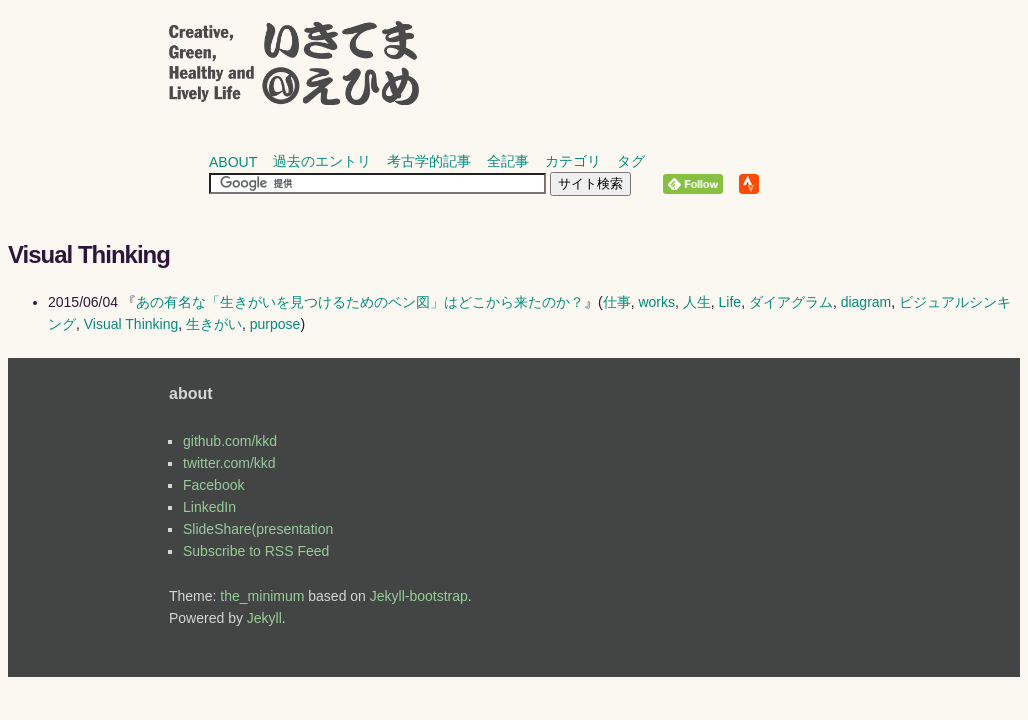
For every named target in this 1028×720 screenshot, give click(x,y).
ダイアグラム (791, 302)
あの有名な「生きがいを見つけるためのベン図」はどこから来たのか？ (360, 302)
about (233, 162)
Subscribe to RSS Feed (256, 551)
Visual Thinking (131, 324)
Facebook (213, 485)
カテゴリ (573, 161)
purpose (275, 324)
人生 (697, 302)
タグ (631, 161)
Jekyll (264, 618)
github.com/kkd (230, 441)
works (656, 302)
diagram (866, 302)
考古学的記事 (429, 161)
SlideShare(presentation (258, 529)
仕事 (617, 302)
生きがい (214, 324)
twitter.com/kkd (229, 463)
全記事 (508, 161)
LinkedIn (209, 507)
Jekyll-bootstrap (419, 596)
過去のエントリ (322, 161)
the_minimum (262, 596)
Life (730, 302)
